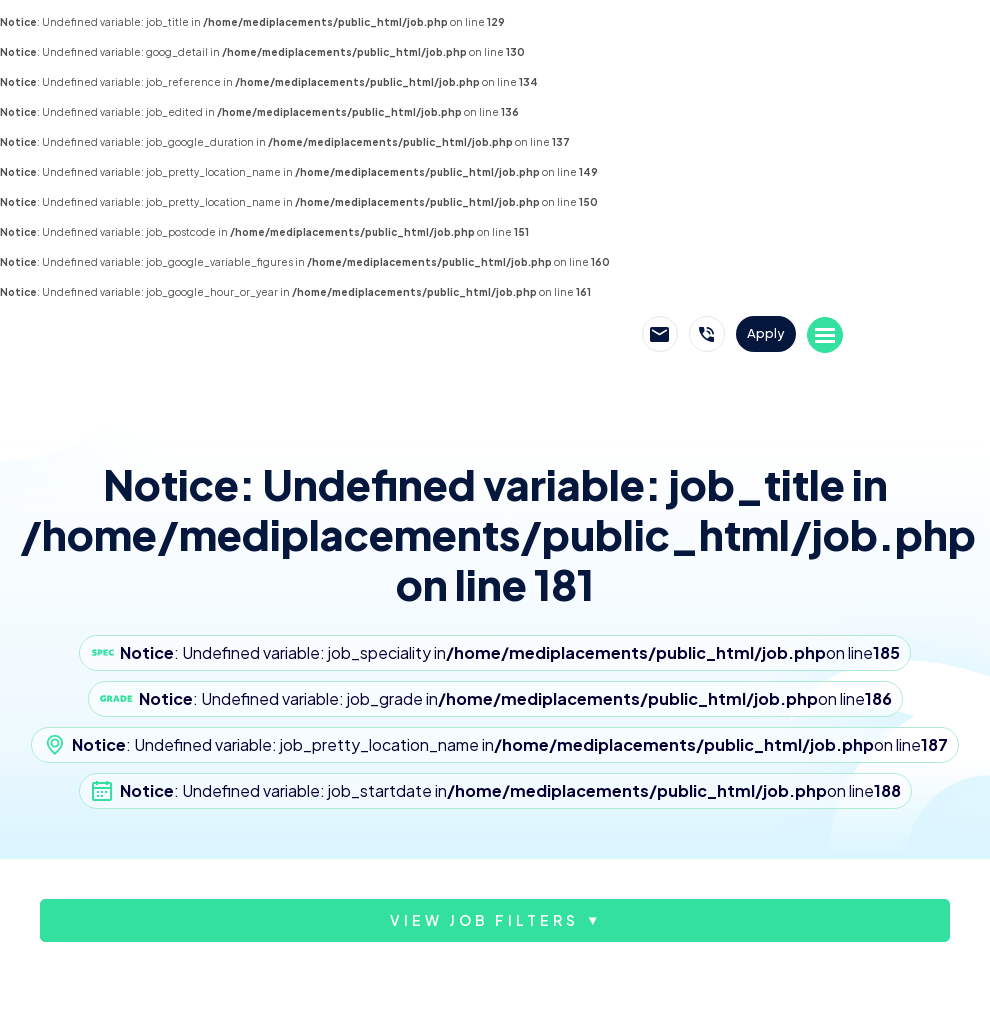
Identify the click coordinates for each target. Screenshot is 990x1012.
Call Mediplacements (707, 334)
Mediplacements (253, 335)
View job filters (484, 920)
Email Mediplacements (660, 334)
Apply (766, 333)
